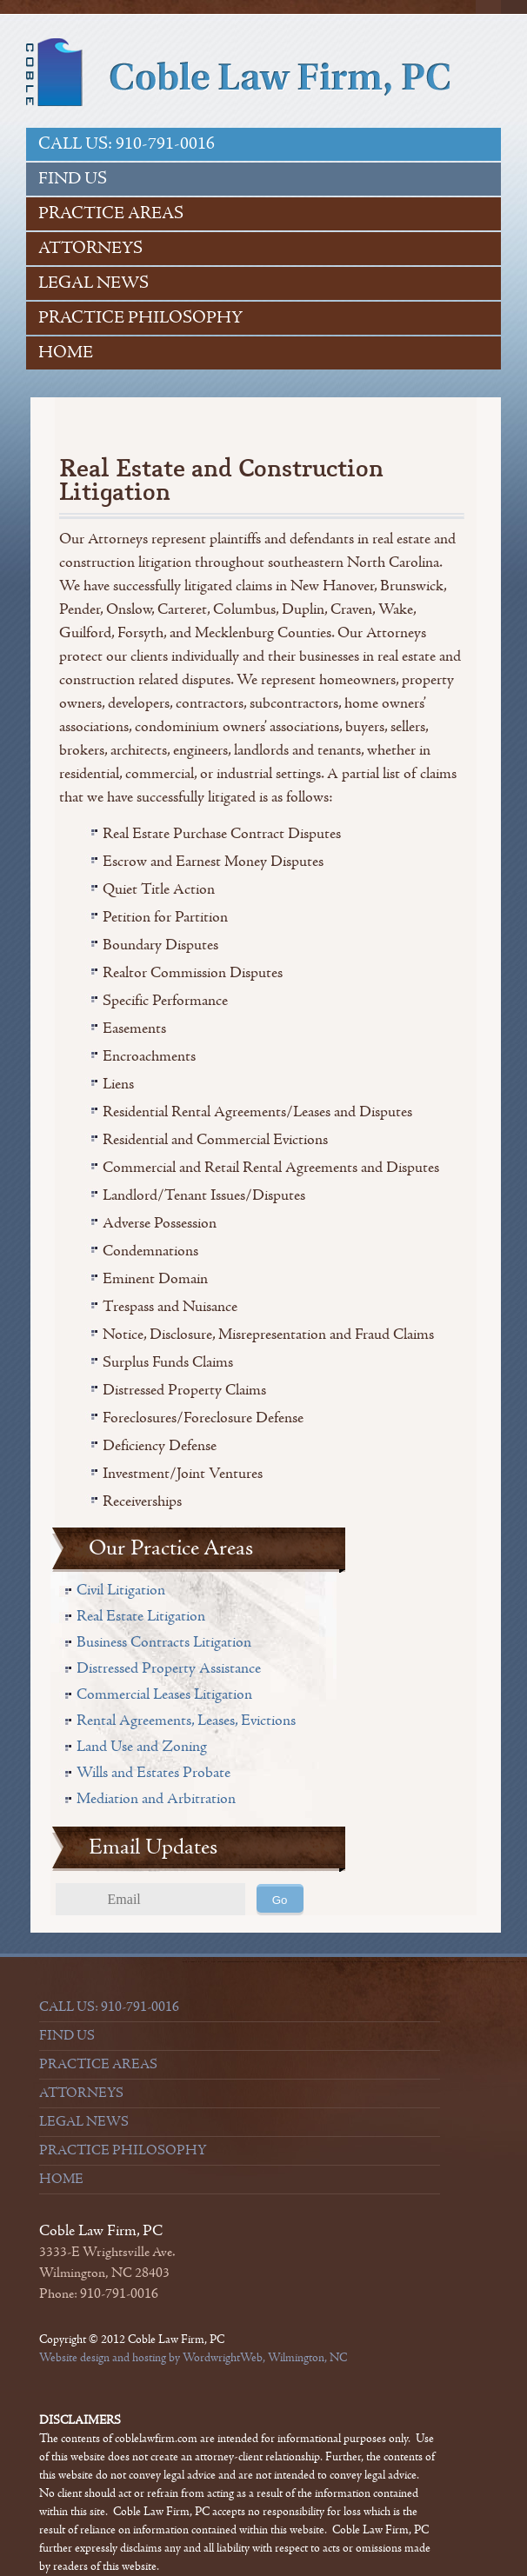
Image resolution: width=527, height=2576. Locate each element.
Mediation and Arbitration (156, 1798)
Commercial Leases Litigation (164, 1694)
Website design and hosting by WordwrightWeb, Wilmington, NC (193, 2358)
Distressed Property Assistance (169, 1668)
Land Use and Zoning (142, 1746)
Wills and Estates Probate (153, 1772)
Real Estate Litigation (141, 1616)
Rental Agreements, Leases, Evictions (186, 1720)
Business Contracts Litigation (164, 1642)
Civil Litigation (121, 1590)
